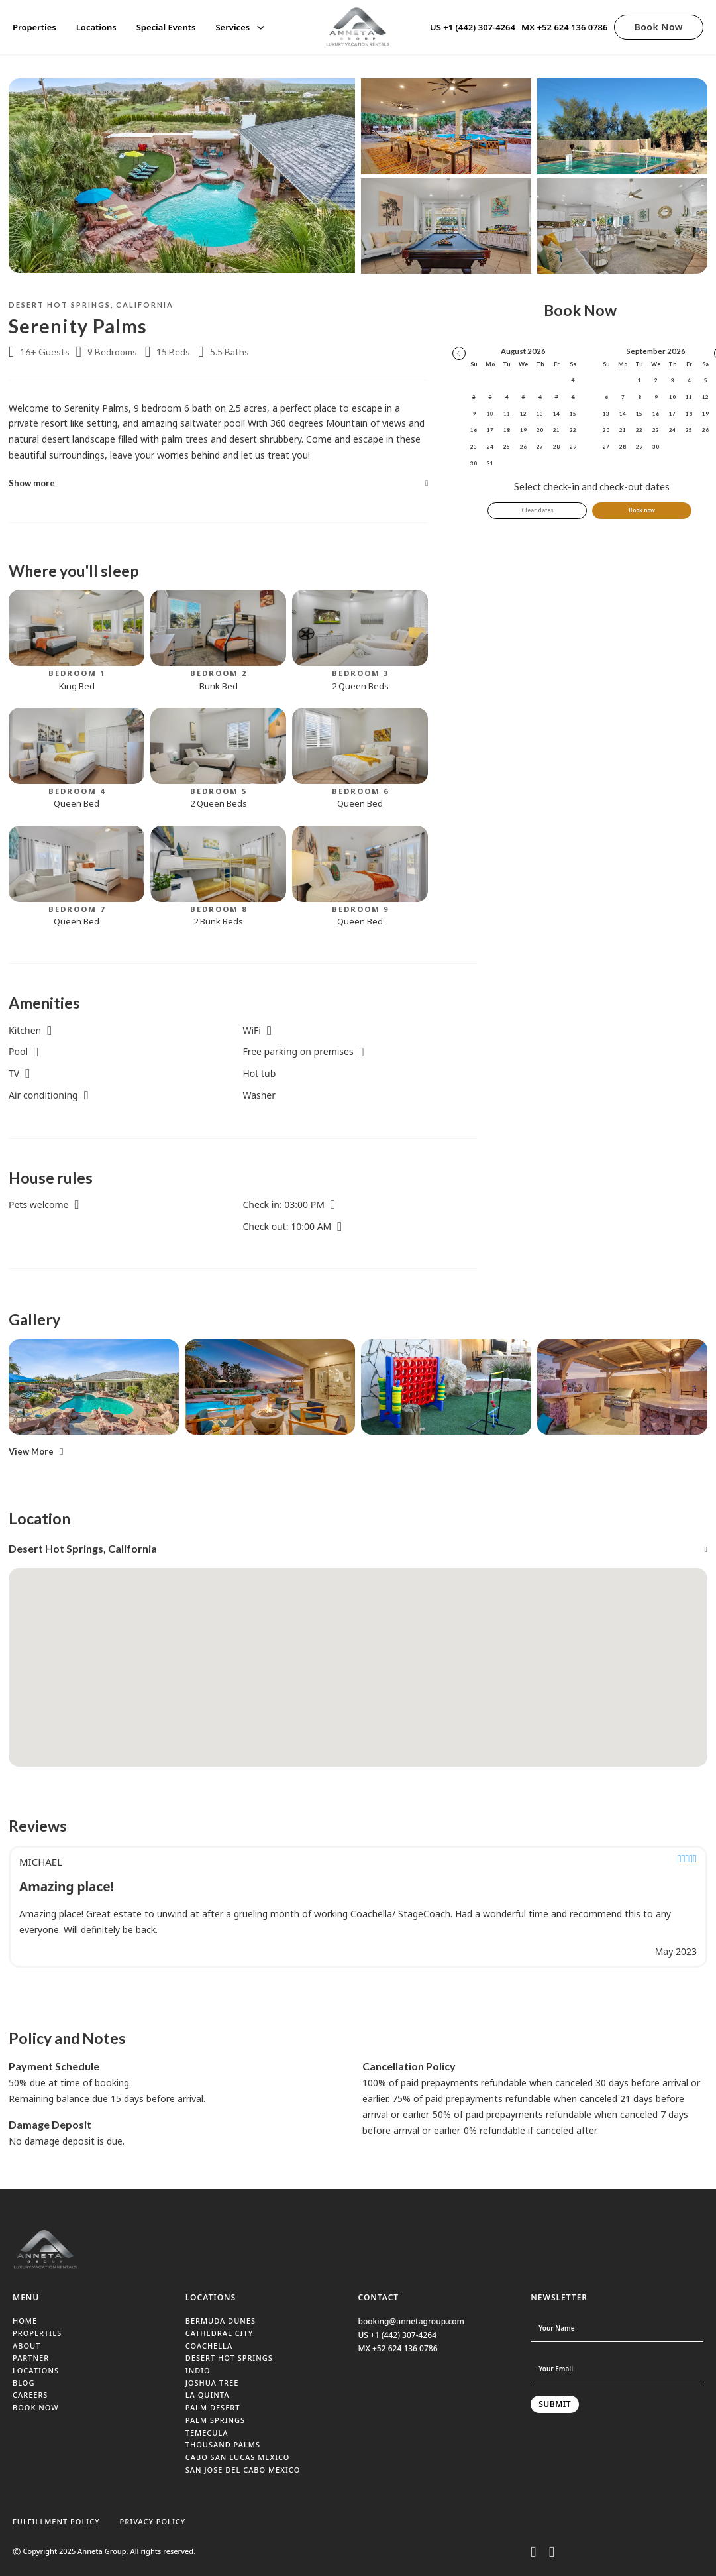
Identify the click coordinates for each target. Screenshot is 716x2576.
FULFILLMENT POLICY (56, 2521)
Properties (34, 27)
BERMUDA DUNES (220, 2320)
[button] (218, 483)
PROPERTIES (37, 2333)
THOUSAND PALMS (222, 2444)
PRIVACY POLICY (153, 2521)
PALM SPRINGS (215, 2420)
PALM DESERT (212, 2407)
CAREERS (30, 2395)
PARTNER (31, 2358)
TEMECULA (207, 2432)
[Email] (617, 2368)
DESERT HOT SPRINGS (229, 2358)
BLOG (23, 2383)
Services (232, 27)
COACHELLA (208, 2346)
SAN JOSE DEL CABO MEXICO (243, 2470)
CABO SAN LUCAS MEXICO (237, 2457)
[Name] (617, 2328)
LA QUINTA (207, 2395)
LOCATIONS (36, 2370)
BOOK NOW (36, 2407)
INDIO (198, 2370)
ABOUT (26, 2346)
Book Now (659, 27)
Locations (96, 27)
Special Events (166, 27)
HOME (25, 2320)
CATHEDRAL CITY (219, 2333)
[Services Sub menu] (260, 27)
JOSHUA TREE (212, 2383)
